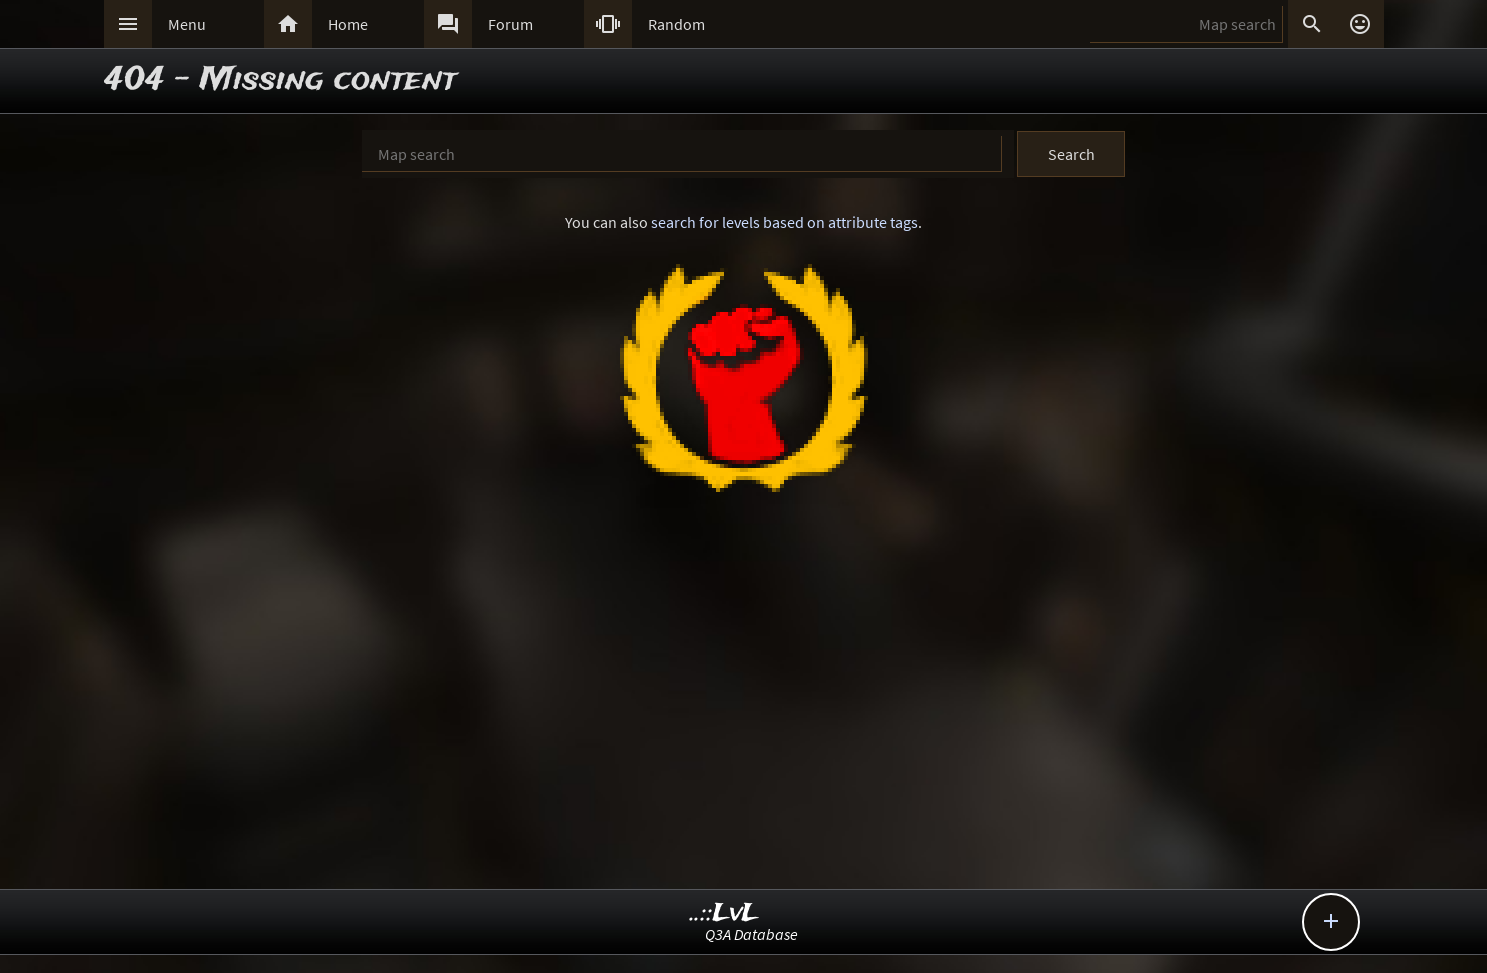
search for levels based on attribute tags (784, 222)
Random (676, 24)
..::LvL (724, 913)
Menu (187, 24)
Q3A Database (751, 934)
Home (348, 24)
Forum (510, 24)
